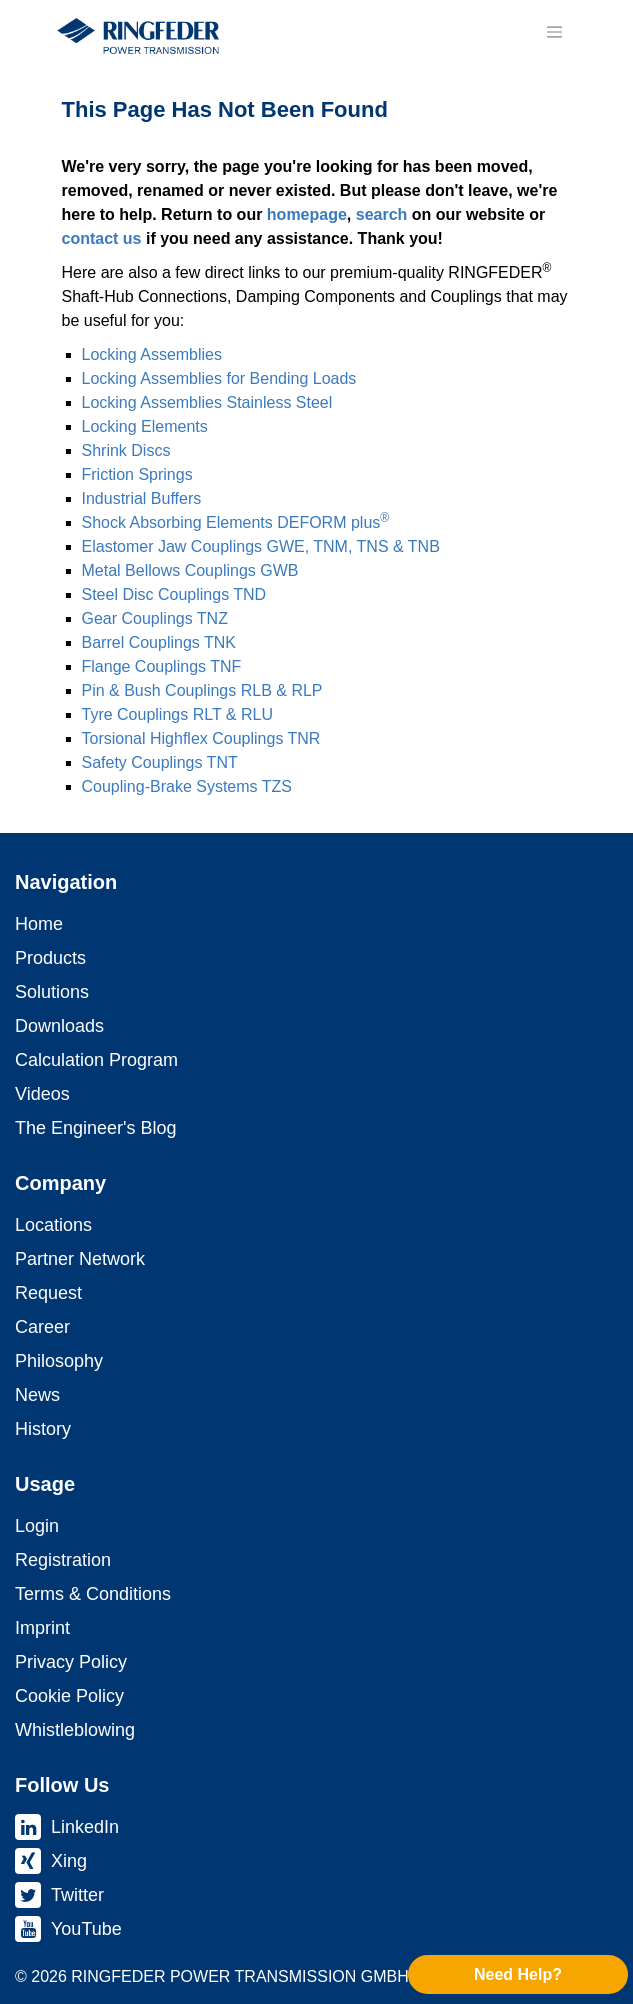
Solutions (52, 992)
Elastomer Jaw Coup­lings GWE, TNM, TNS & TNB (261, 546)
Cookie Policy (69, 1696)
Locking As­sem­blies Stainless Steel (207, 402)
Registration (63, 1560)
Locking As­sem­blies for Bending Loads (219, 378)
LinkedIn (85, 1827)
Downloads (59, 1026)
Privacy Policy (71, 1662)
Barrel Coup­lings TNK (159, 642)
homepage (307, 214)
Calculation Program (96, 1060)
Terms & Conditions (93, 1594)
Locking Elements (145, 426)
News (37, 1395)
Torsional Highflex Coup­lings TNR (201, 738)
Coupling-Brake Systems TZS (187, 786)
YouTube (86, 1929)
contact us (102, 238)
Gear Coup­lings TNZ (155, 618)
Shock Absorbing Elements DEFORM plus (236, 522)
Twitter (77, 1895)
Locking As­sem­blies (152, 354)
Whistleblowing (75, 1730)
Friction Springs (137, 474)
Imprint (42, 1628)
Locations (53, 1225)
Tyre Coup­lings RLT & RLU (177, 714)
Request (48, 1293)
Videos (42, 1094)
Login (37, 1526)
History (43, 1429)
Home (39, 924)
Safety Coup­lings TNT (160, 762)
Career (42, 1327)
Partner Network (80, 1259)
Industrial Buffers (142, 498)
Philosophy (59, 1361)
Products (50, 958)
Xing (69, 1861)
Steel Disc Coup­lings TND (174, 594)
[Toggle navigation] (555, 32)
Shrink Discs (126, 450)
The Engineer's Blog (96, 1128)
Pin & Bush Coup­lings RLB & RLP (202, 690)
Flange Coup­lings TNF (162, 666)
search (382, 214)
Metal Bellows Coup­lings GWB (190, 570)
